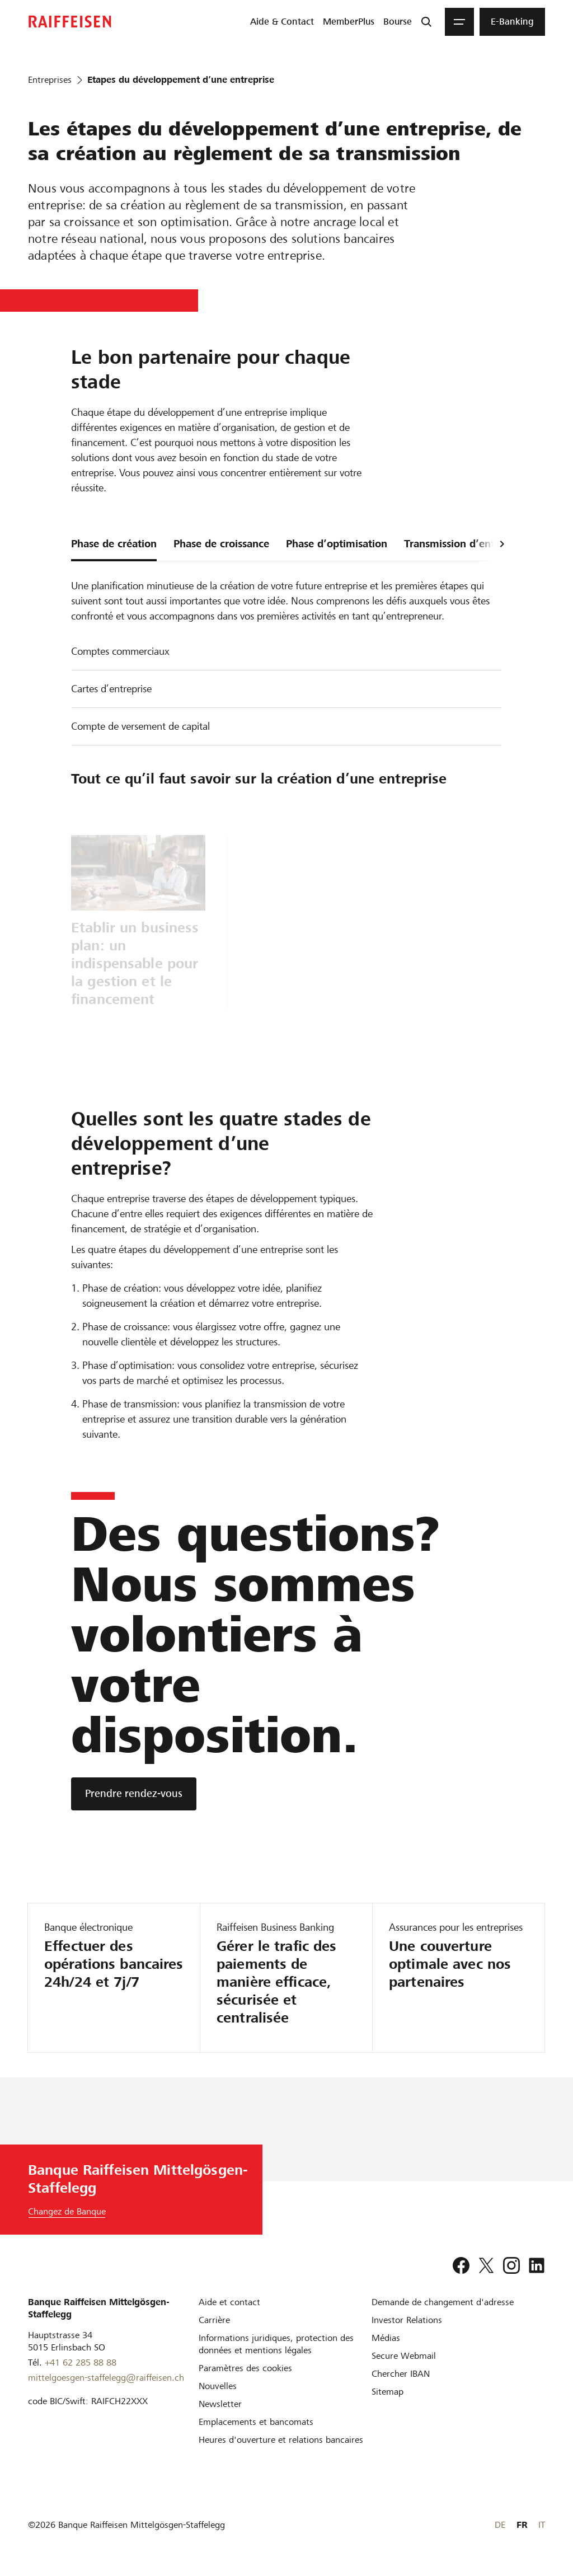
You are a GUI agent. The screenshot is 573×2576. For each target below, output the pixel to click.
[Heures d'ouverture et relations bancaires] (281, 2439)
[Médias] (386, 2338)
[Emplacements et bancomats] (256, 2422)
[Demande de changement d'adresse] (443, 2302)
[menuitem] (282, 22)
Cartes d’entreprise (111, 689)
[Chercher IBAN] (401, 2373)
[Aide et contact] (229, 2302)
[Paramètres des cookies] (245, 2368)
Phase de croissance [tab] (221, 544)
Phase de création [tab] (114, 544)
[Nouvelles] (218, 2386)
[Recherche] (426, 22)
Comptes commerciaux (120, 651)
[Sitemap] (387, 2391)
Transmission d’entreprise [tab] (465, 544)
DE (500, 2524)
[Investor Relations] (407, 2320)
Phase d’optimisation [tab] (336, 544)
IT (541, 2524)
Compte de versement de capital (140, 726)
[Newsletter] (220, 2404)
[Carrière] (214, 2320)
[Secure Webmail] (404, 2355)
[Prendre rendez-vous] (133, 1793)
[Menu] (459, 22)
